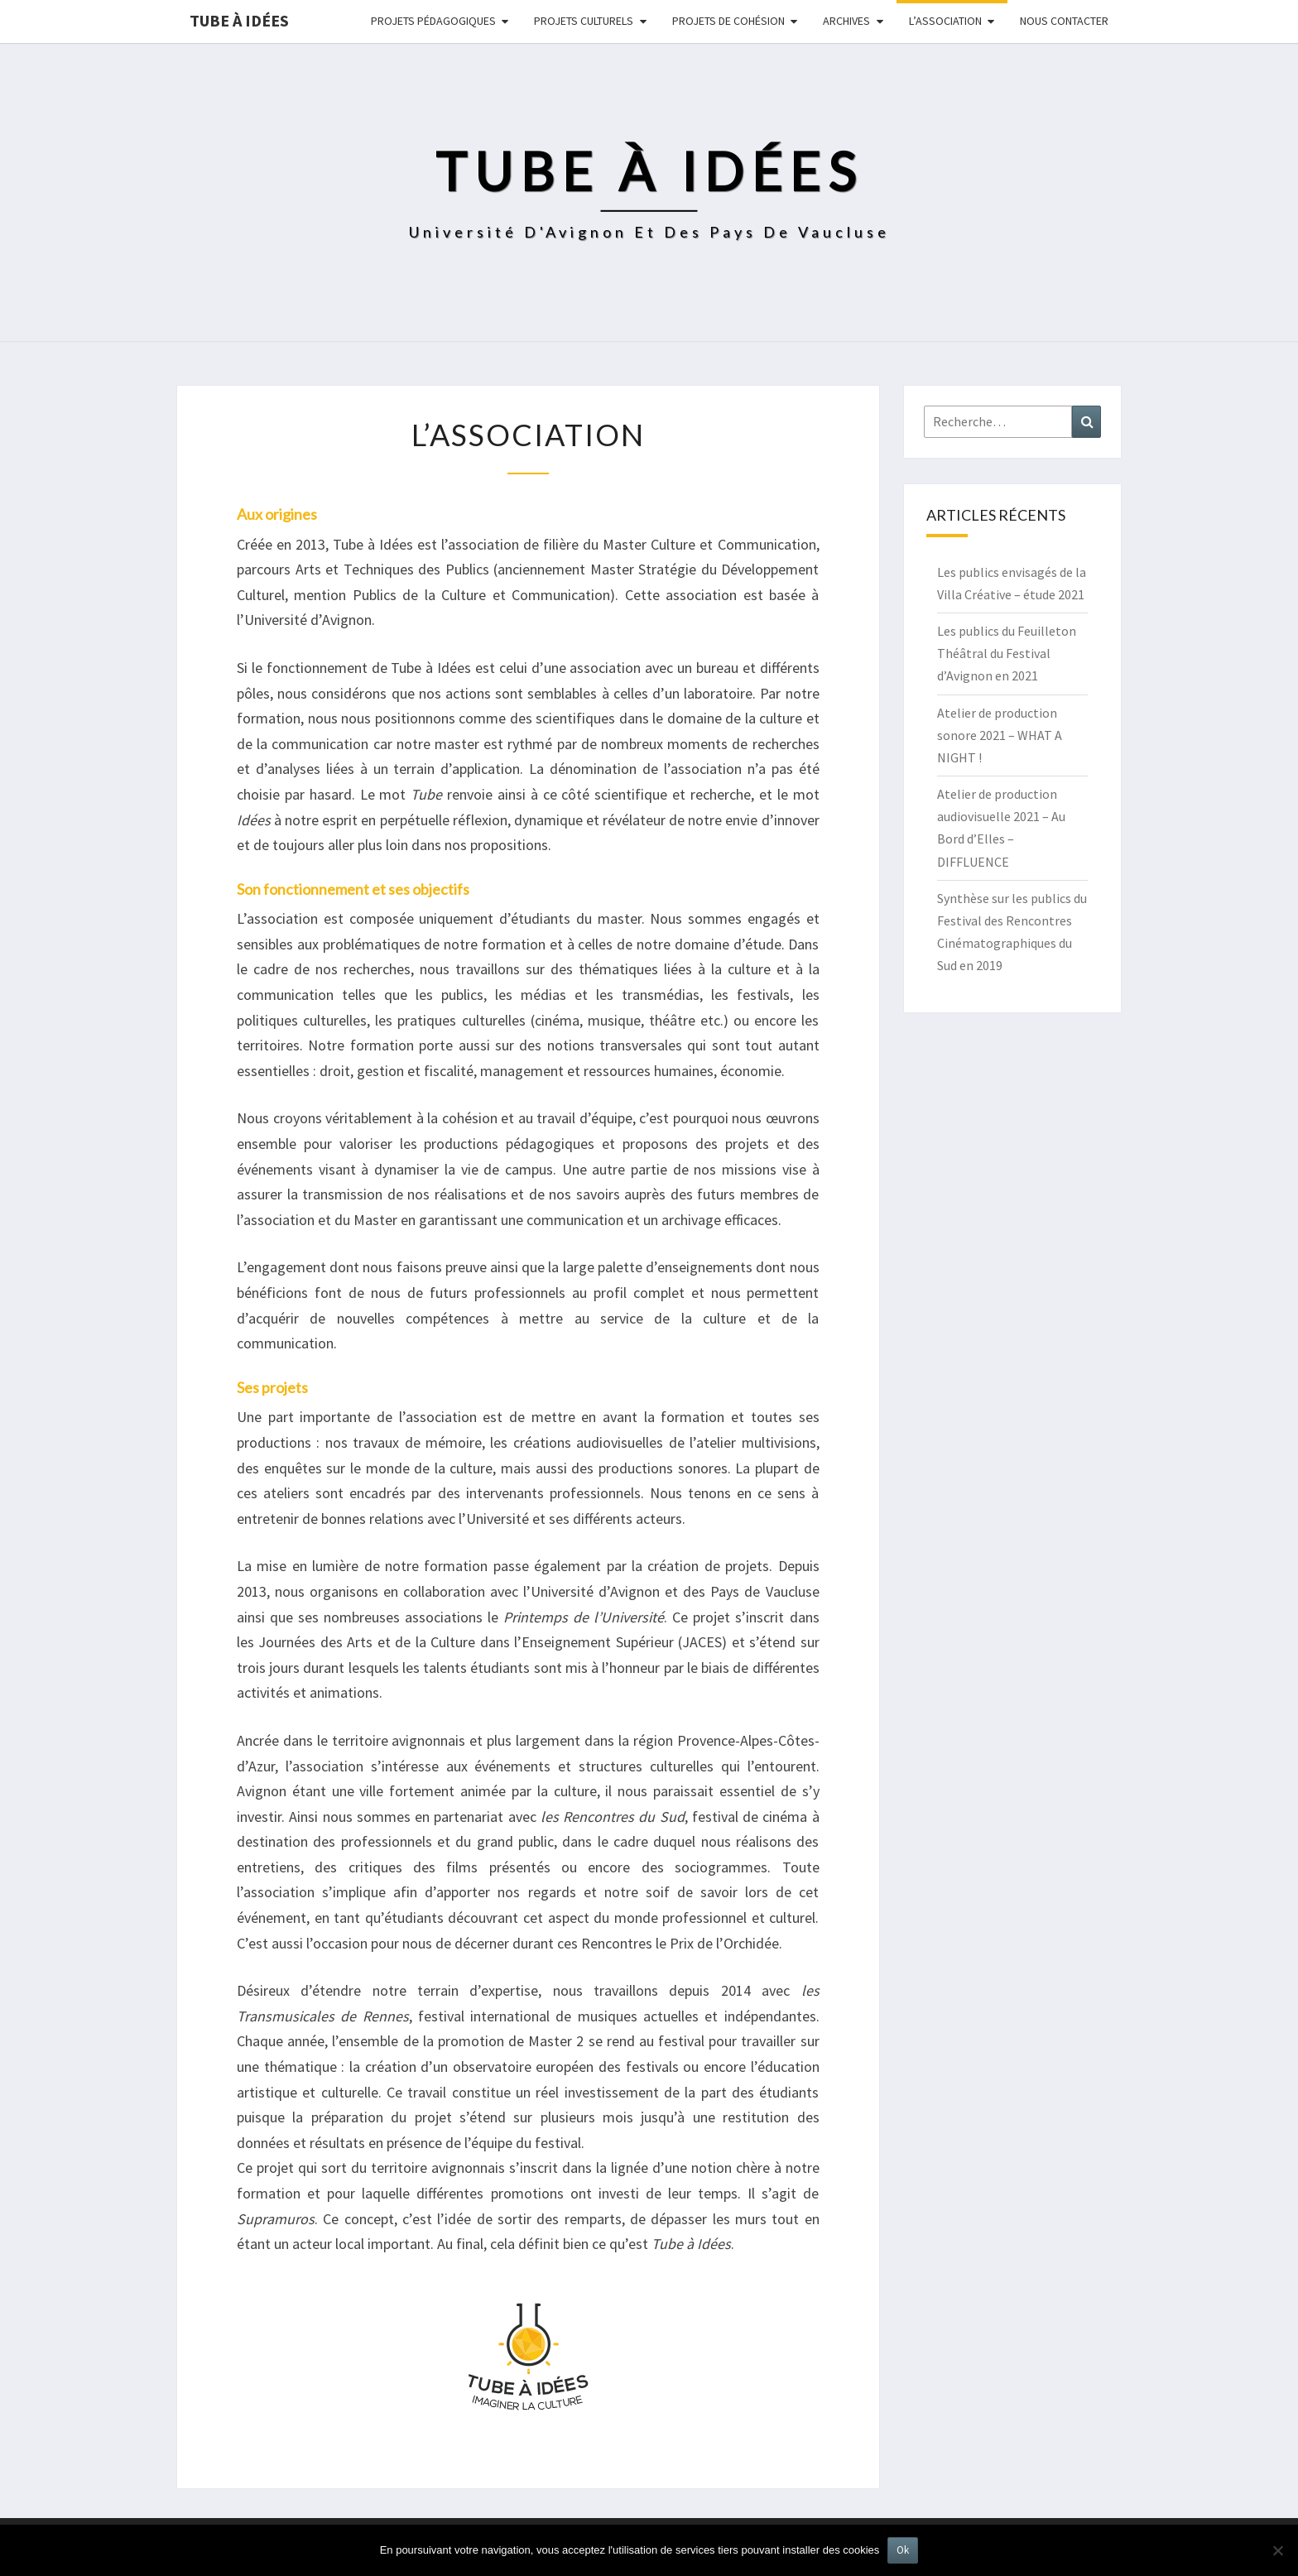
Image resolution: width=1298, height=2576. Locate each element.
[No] (1277, 2550)
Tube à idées (239, 20)
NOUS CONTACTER (1064, 20)
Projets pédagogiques (433, 20)
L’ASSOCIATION (945, 20)
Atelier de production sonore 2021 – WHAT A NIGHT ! (999, 735)
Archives (846, 20)
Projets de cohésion (728, 20)
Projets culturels (583, 20)
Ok (903, 2550)
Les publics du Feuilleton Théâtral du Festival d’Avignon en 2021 (1006, 653)
